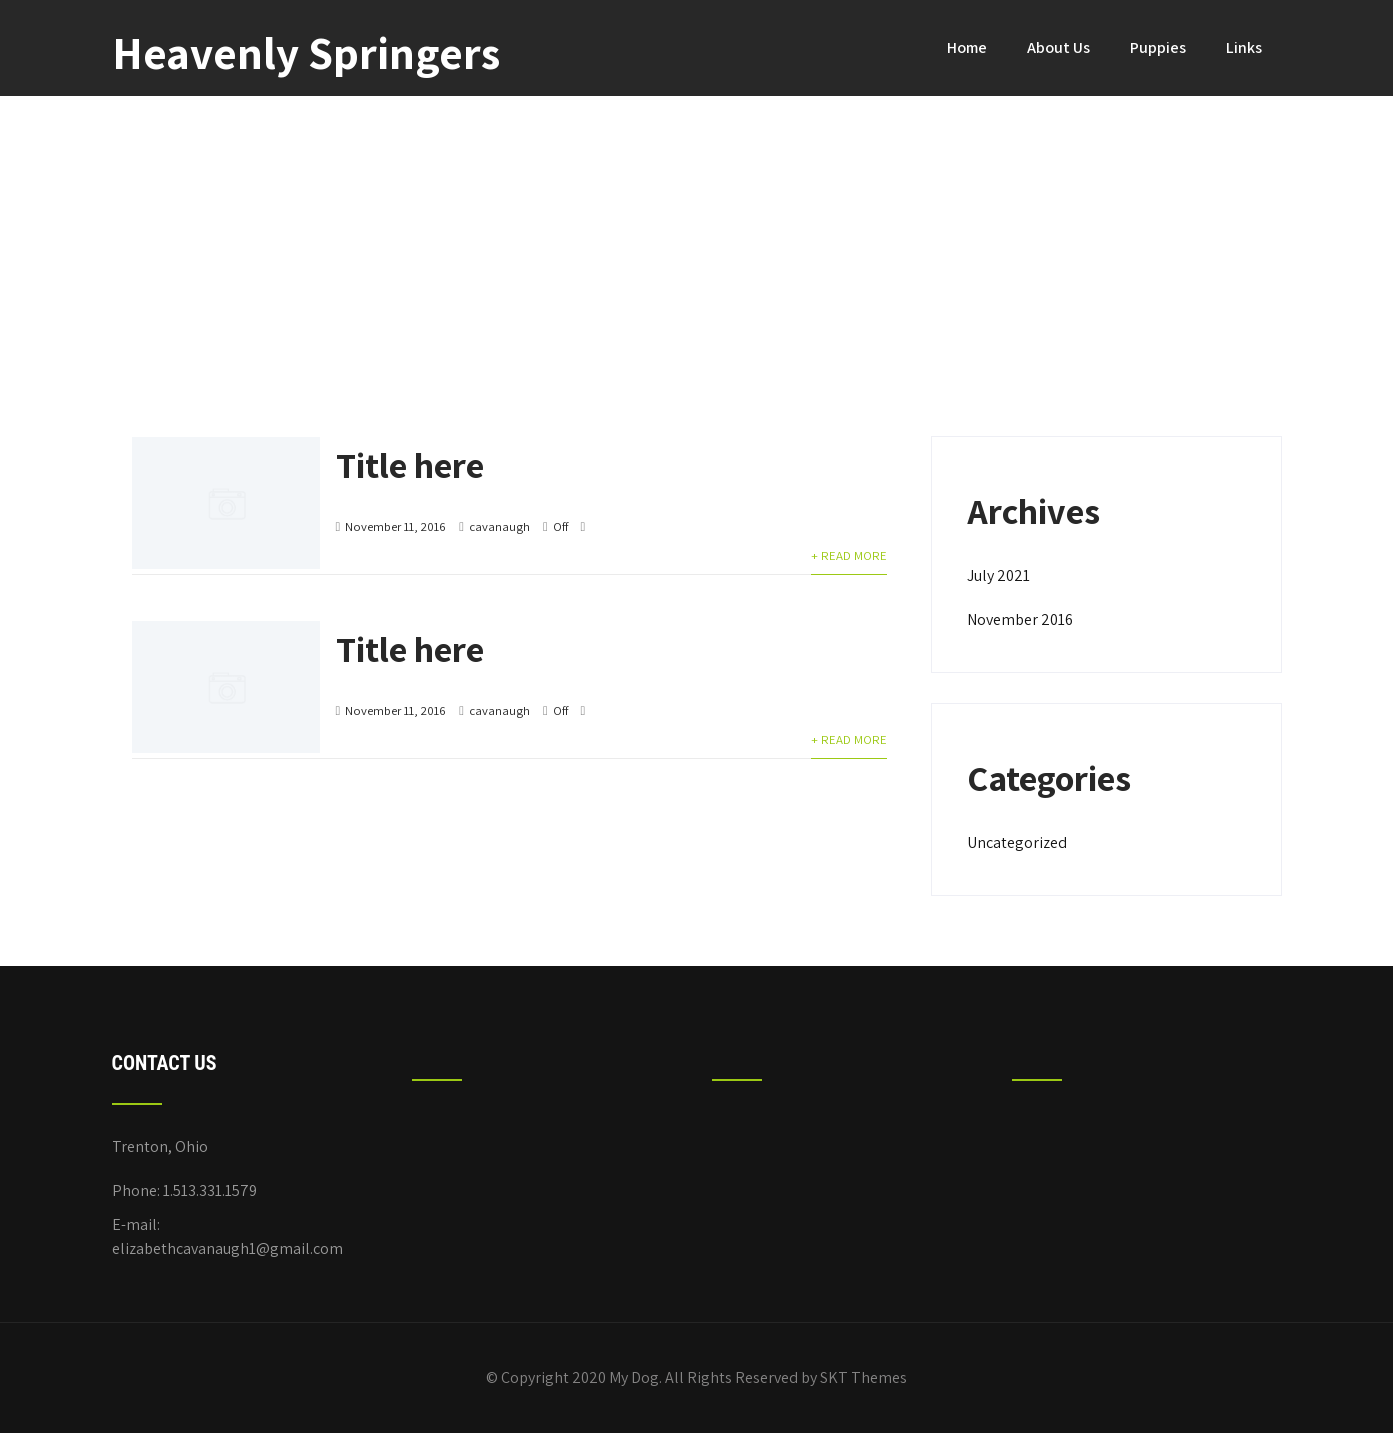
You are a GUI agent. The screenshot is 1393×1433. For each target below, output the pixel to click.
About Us (1058, 47)
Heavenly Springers (306, 52)
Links (1244, 47)
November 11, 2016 (395, 526)
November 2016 (1020, 619)
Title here (410, 464)
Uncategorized (1017, 842)
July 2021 (998, 575)
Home (967, 47)
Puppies (1158, 47)
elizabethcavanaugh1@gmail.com (227, 1248)
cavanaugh (499, 526)
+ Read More (849, 555)
